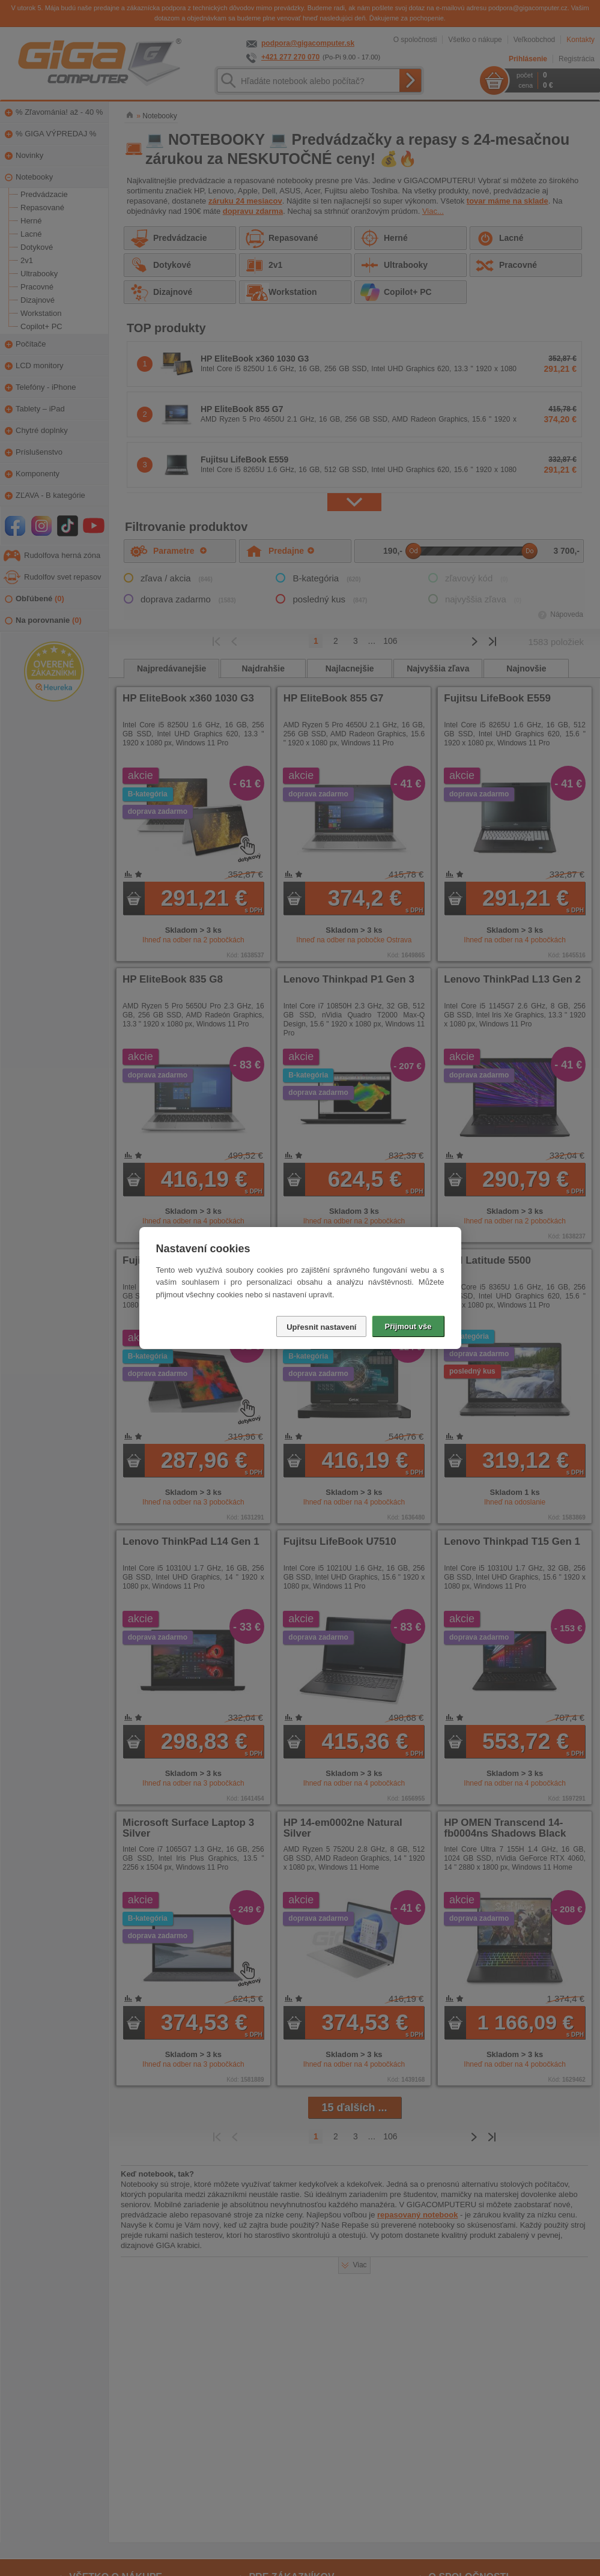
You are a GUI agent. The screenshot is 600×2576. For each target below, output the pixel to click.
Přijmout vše (407, 1326)
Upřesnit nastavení (321, 1327)
